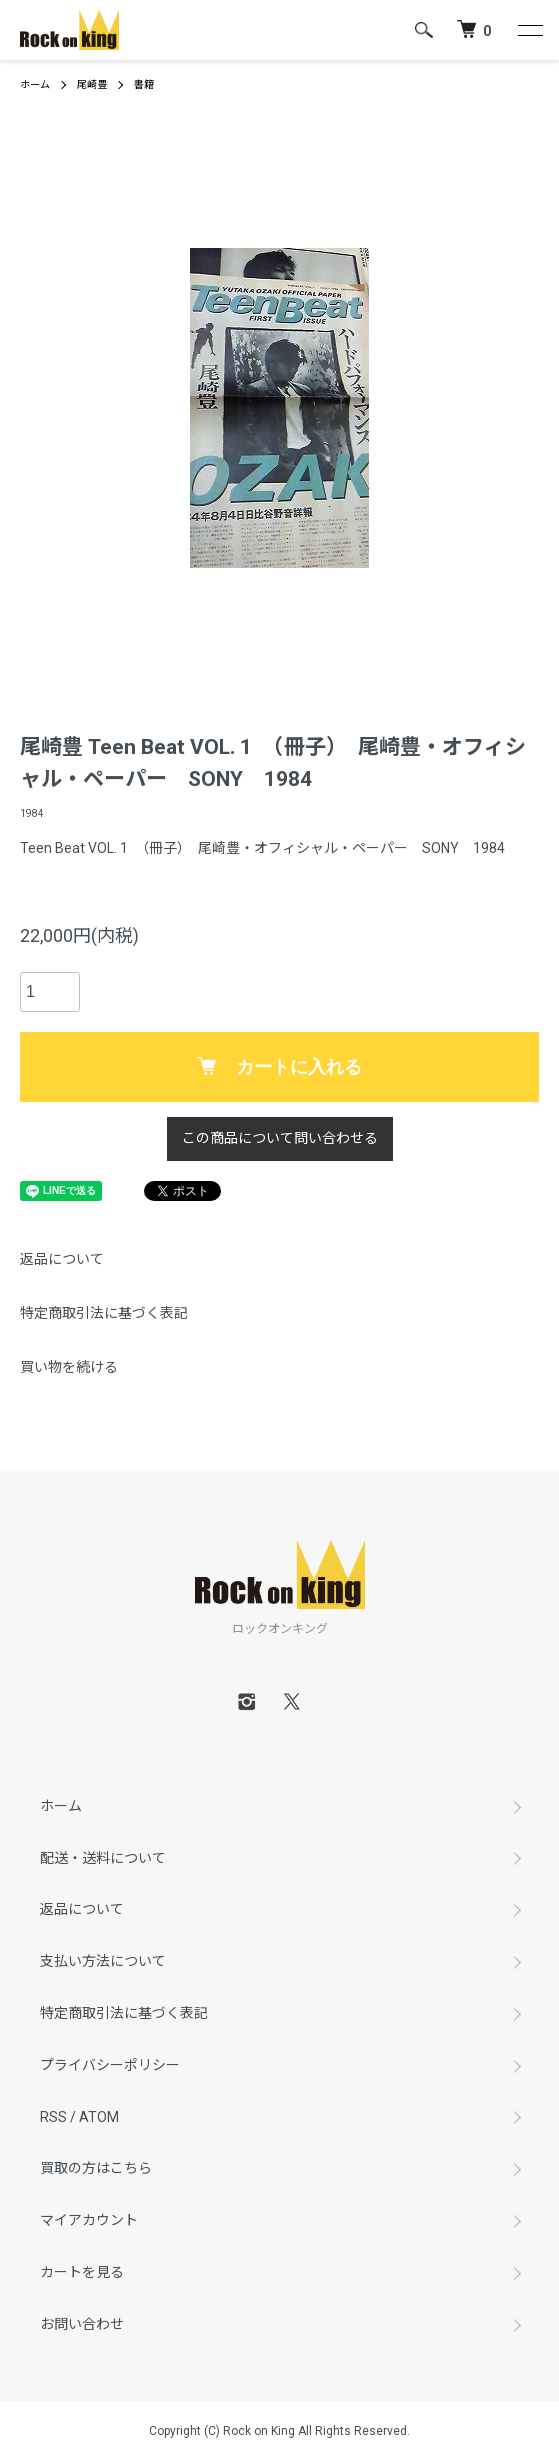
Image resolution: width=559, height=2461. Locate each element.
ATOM (99, 2117)
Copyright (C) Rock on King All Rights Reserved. (279, 2431)
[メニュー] (529, 30)
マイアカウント (89, 2220)
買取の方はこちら (96, 2168)
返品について (62, 1259)
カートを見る (82, 2272)
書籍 (144, 84)
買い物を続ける (69, 1367)
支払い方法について (103, 1961)
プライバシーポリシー (110, 2065)
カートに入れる (279, 1067)
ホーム (35, 84)
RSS (53, 2117)
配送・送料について (103, 1858)
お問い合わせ (82, 2324)
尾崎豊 (92, 84)
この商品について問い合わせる (280, 1138)
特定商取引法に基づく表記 (104, 1313)
